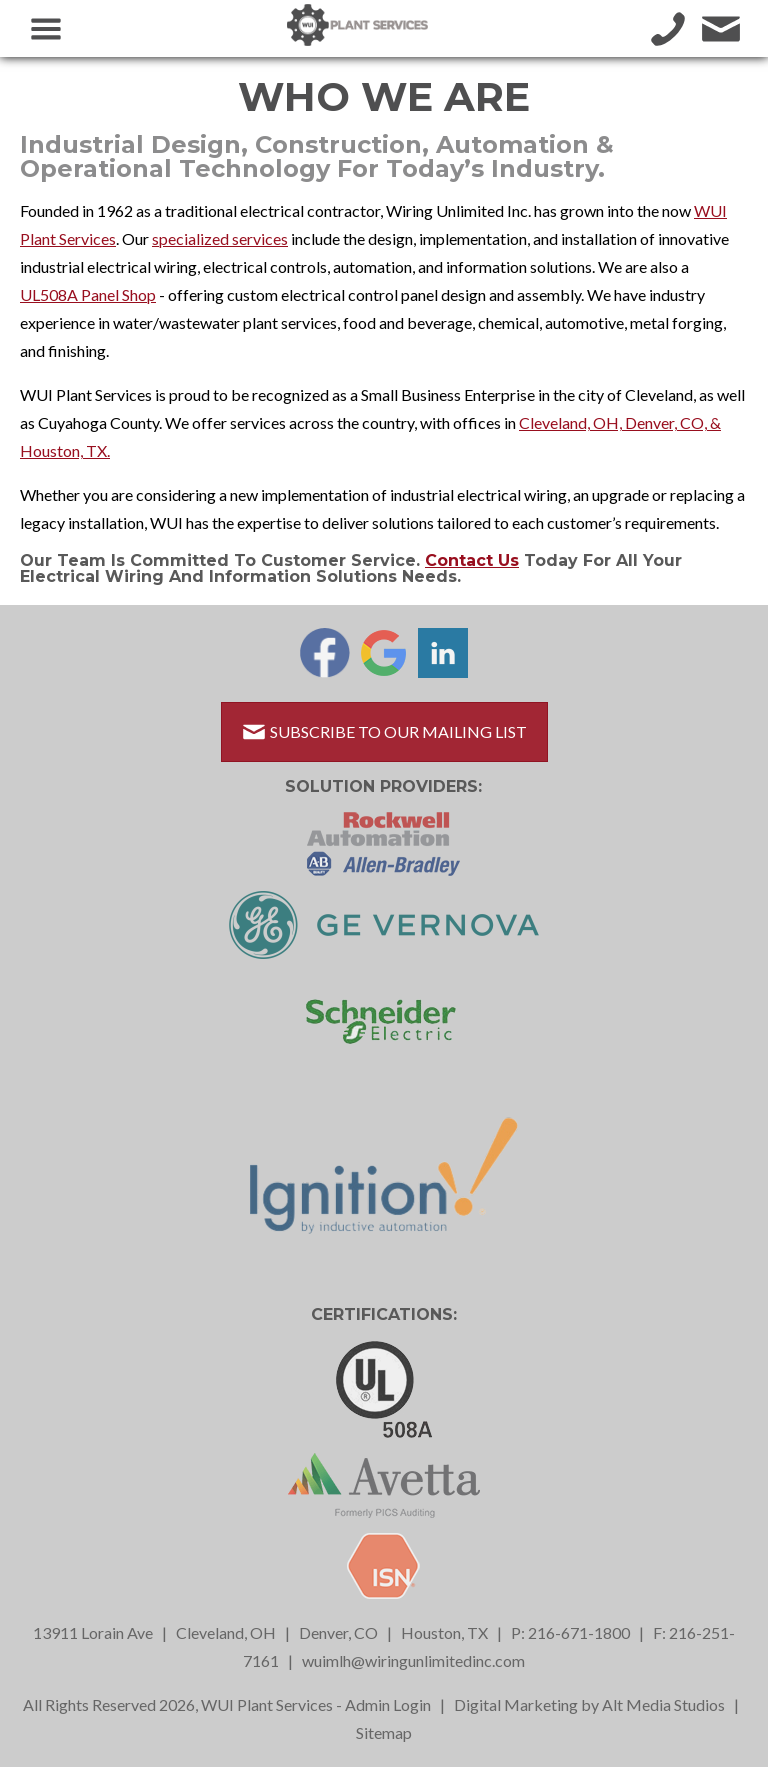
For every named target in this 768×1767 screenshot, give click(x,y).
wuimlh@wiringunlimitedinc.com (413, 1660)
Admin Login (388, 1704)
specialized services (220, 238)
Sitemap (384, 1732)
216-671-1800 (579, 1632)
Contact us (472, 560)
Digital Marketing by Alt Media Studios (589, 1704)
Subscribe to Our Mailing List (384, 732)
